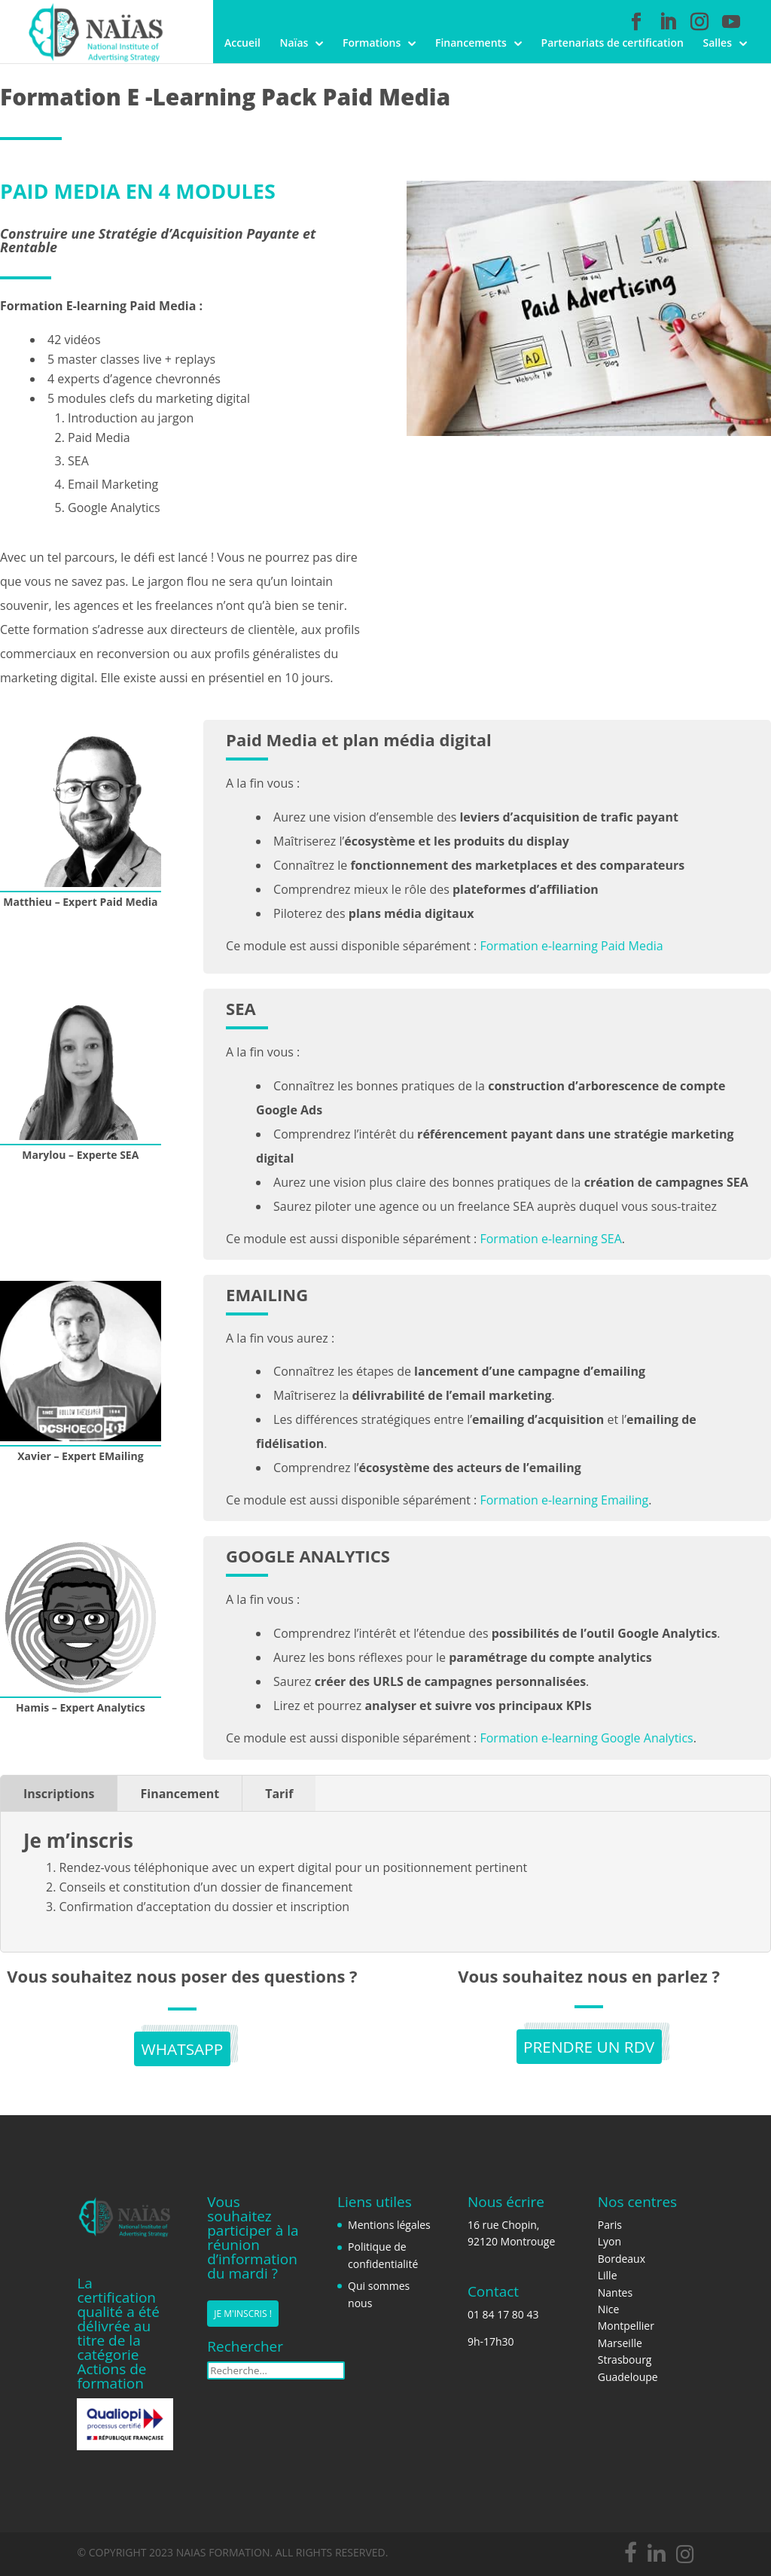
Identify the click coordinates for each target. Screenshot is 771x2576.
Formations (372, 44)
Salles (717, 44)
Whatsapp (182, 2050)
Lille (607, 2275)
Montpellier (626, 2325)
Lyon (609, 2241)
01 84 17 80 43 (503, 2314)
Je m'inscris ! (243, 2314)
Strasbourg (625, 2359)
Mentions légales (389, 2225)
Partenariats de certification (612, 44)
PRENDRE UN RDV (589, 2048)
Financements (471, 44)
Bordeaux (621, 2258)
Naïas (294, 44)
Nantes (615, 2292)
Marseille (620, 2343)
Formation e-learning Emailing (564, 1500)
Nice (609, 2309)
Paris (610, 2225)
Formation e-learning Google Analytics (586, 1738)
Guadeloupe (628, 2377)
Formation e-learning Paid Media (571, 945)
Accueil (242, 44)
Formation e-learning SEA (550, 1238)
